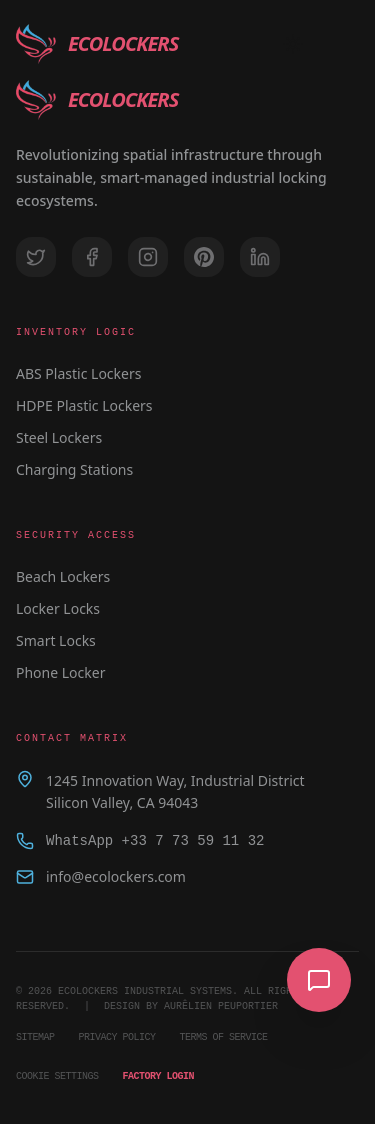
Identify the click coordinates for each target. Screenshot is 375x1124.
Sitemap (35, 1037)
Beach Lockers (63, 576)
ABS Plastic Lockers (78, 373)
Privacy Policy (117, 1037)
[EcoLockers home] (97, 44)
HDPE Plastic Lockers (84, 405)
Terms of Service (224, 1037)
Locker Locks (58, 608)
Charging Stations (74, 469)
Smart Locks (56, 640)
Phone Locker (60, 672)
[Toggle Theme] (293, 44)
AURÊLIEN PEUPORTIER (221, 1006)
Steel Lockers (59, 437)
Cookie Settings (57, 1076)
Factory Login (159, 1076)
